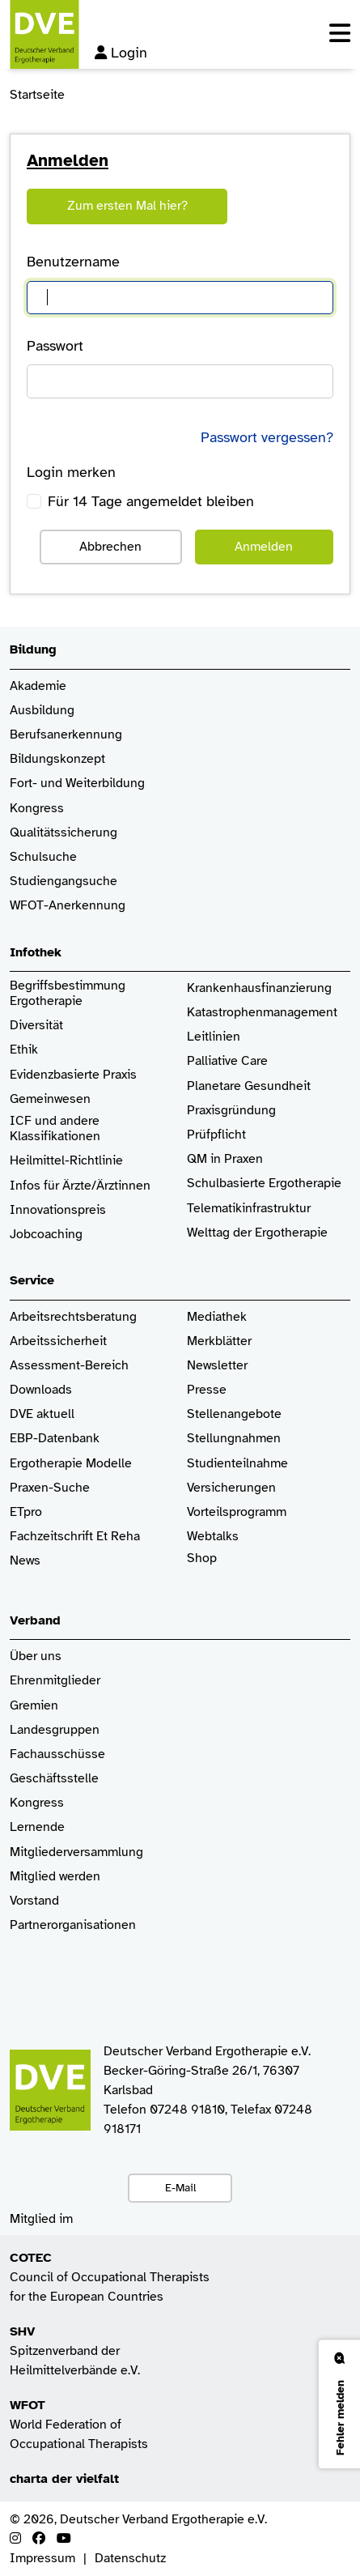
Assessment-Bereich (69, 1365)
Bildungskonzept (57, 759)
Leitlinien (213, 1037)
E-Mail (180, 2187)
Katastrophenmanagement (262, 1012)
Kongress (37, 808)
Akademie (38, 686)
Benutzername (73, 261)
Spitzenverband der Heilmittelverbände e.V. (75, 2350)
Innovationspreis (58, 1210)
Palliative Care (227, 1061)
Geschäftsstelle (54, 1778)
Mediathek (217, 1317)
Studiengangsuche (63, 881)
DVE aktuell (42, 1414)
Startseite (37, 95)
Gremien (34, 1706)
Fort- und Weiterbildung (77, 783)
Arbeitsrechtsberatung (73, 1317)
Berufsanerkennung (66, 735)
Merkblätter (219, 1341)
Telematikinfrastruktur (249, 1208)
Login (121, 53)
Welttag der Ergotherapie (257, 1233)
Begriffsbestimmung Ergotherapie (69, 993)
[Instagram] (15, 2538)
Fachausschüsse (57, 1754)
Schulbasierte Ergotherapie (264, 1183)
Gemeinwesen (50, 1099)
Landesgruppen (55, 1730)
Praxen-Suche (50, 1488)
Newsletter (217, 1365)
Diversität (36, 1025)
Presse (207, 1390)
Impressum (42, 2558)
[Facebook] (38, 2538)
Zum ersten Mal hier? (127, 206)
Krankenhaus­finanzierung (259, 988)
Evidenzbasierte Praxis (73, 1075)
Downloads (41, 1390)
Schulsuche (43, 857)
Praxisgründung (231, 1110)
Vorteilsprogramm (236, 1512)
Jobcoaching (46, 1234)
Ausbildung (42, 710)
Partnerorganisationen (73, 1925)
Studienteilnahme (237, 1463)
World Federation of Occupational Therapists (79, 2424)
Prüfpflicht (216, 1135)
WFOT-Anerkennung (67, 905)
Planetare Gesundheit (249, 1086)
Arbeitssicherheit (58, 1341)
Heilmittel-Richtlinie (66, 1161)
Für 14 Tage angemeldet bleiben (151, 501)
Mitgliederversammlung (76, 1852)
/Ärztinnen (120, 1186)
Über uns (35, 1656)
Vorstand (34, 1901)
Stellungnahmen (234, 1438)
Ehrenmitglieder (55, 1680)
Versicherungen (231, 1488)
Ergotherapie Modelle (71, 1463)
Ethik (24, 1050)
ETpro (26, 1512)
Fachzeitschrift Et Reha (75, 1536)
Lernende (37, 1827)
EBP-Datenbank (55, 1438)
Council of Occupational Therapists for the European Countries (110, 2277)
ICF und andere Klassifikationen (55, 1128)
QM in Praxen (225, 1159)
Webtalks (213, 1536)
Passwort (55, 346)
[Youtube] (64, 2538)
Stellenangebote (234, 1414)
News (25, 1561)
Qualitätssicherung (63, 833)
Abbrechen (110, 547)
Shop (202, 1566)
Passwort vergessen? (267, 437)
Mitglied (33, 1876)
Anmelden (264, 547)
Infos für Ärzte (50, 1186)
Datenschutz (130, 2558)
